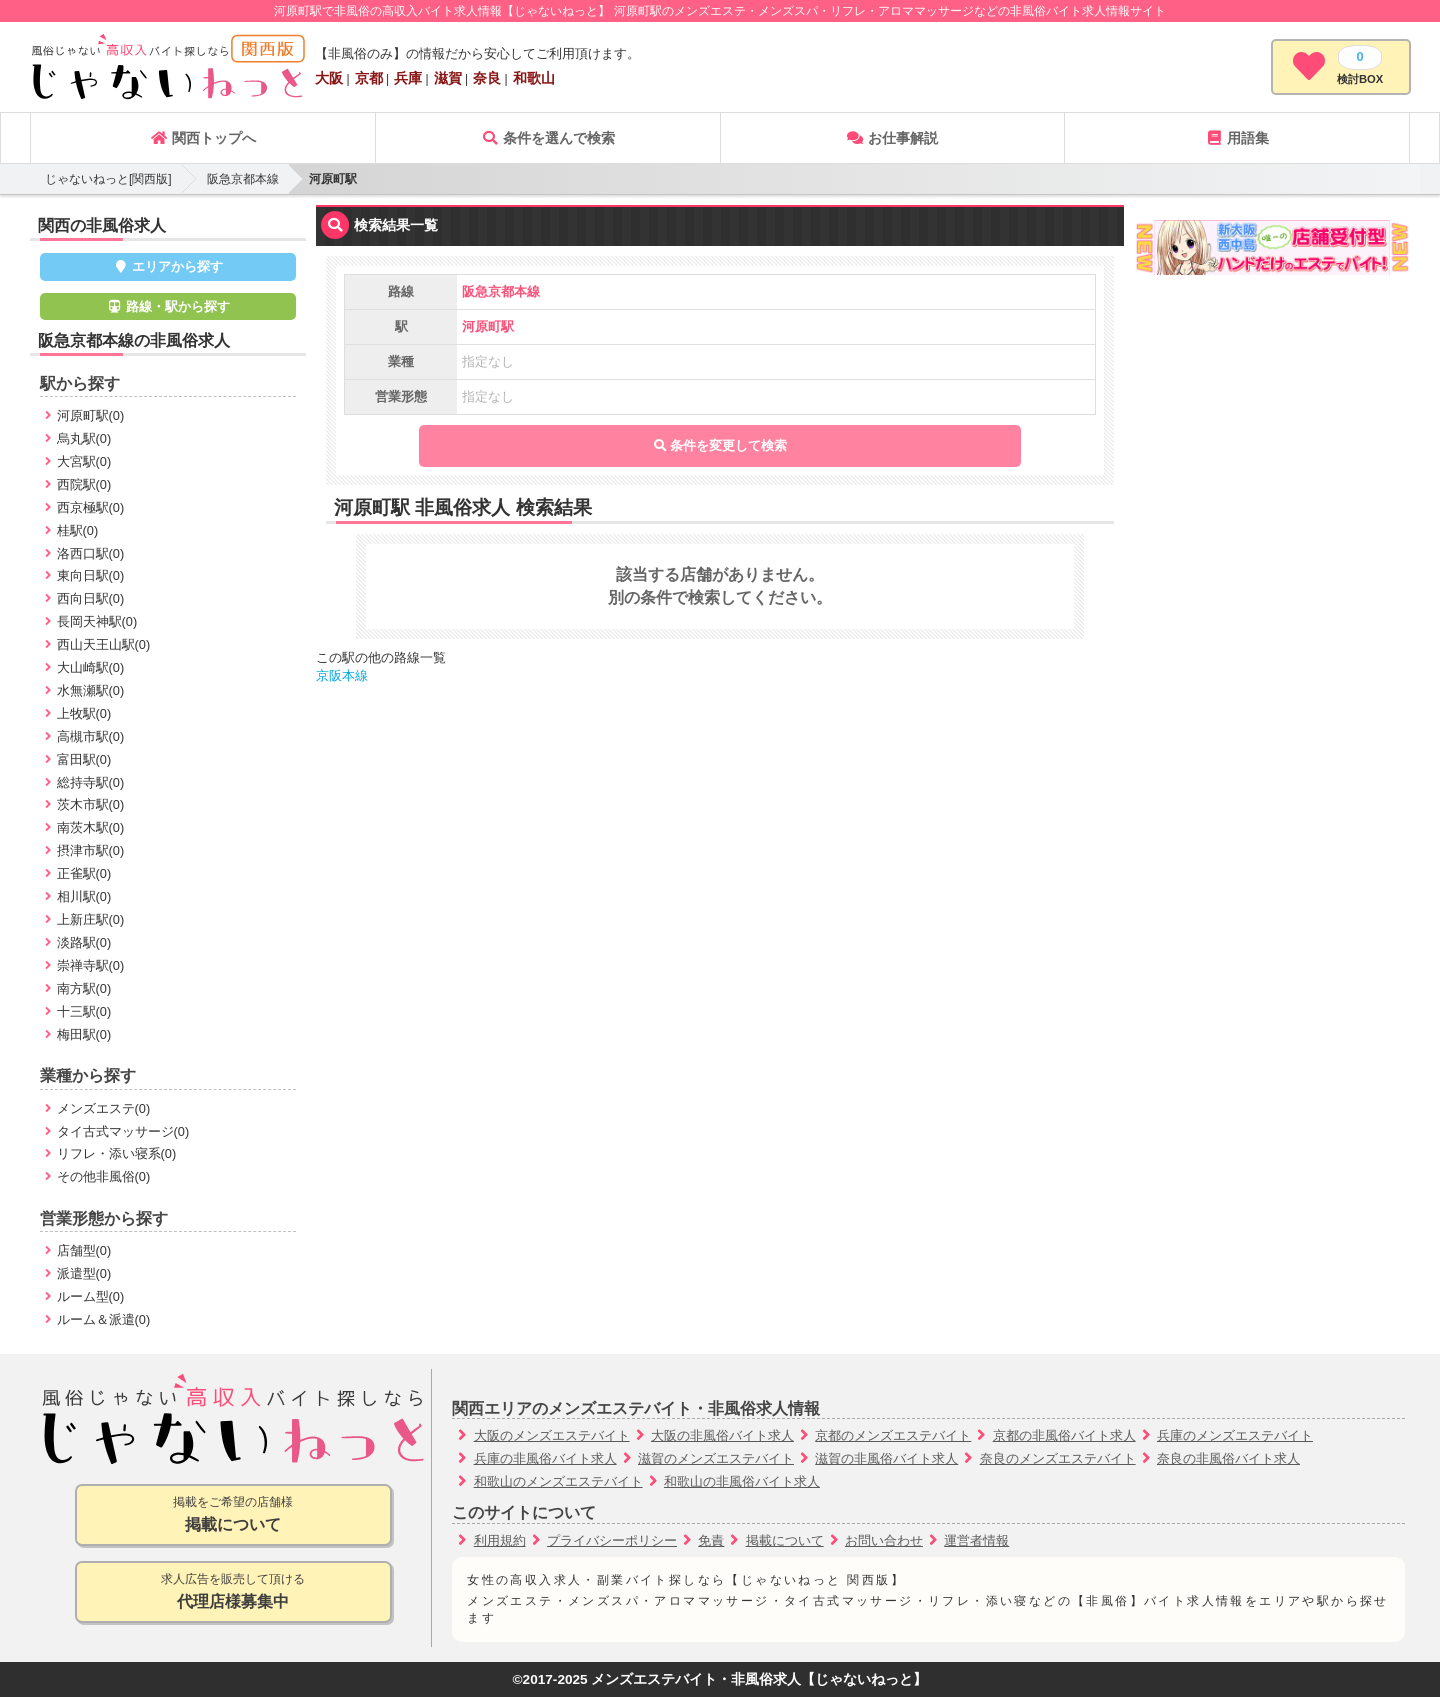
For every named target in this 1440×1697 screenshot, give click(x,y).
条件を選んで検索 (548, 138)
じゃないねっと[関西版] (108, 179)
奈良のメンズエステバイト (1058, 1458)
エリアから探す (168, 266)
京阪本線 (342, 675)
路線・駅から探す (168, 306)
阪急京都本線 (243, 179)
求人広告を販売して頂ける (233, 1592)
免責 (711, 1540)
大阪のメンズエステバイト (552, 1435)
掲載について (785, 1540)
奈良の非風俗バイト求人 (1228, 1458)
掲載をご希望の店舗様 (233, 1515)
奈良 (487, 78)
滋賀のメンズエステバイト (716, 1458)
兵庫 (408, 78)
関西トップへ (203, 138)
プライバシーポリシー (612, 1540)
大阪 (329, 78)
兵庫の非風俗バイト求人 (545, 1458)
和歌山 (534, 78)
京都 (369, 78)
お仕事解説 (892, 138)
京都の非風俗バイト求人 (1064, 1435)
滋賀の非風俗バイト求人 (886, 1458)
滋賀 (448, 78)
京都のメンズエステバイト (893, 1435)
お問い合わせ (884, 1540)
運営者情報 (976, 1540)
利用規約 (500, 1540)
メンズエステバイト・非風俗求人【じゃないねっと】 (759, 1679)
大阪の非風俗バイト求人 (722, 1435)
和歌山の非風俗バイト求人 (742, 1481)
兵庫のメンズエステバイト (1235, 1435)
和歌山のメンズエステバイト (558, 1481)
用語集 (1237, 138)
